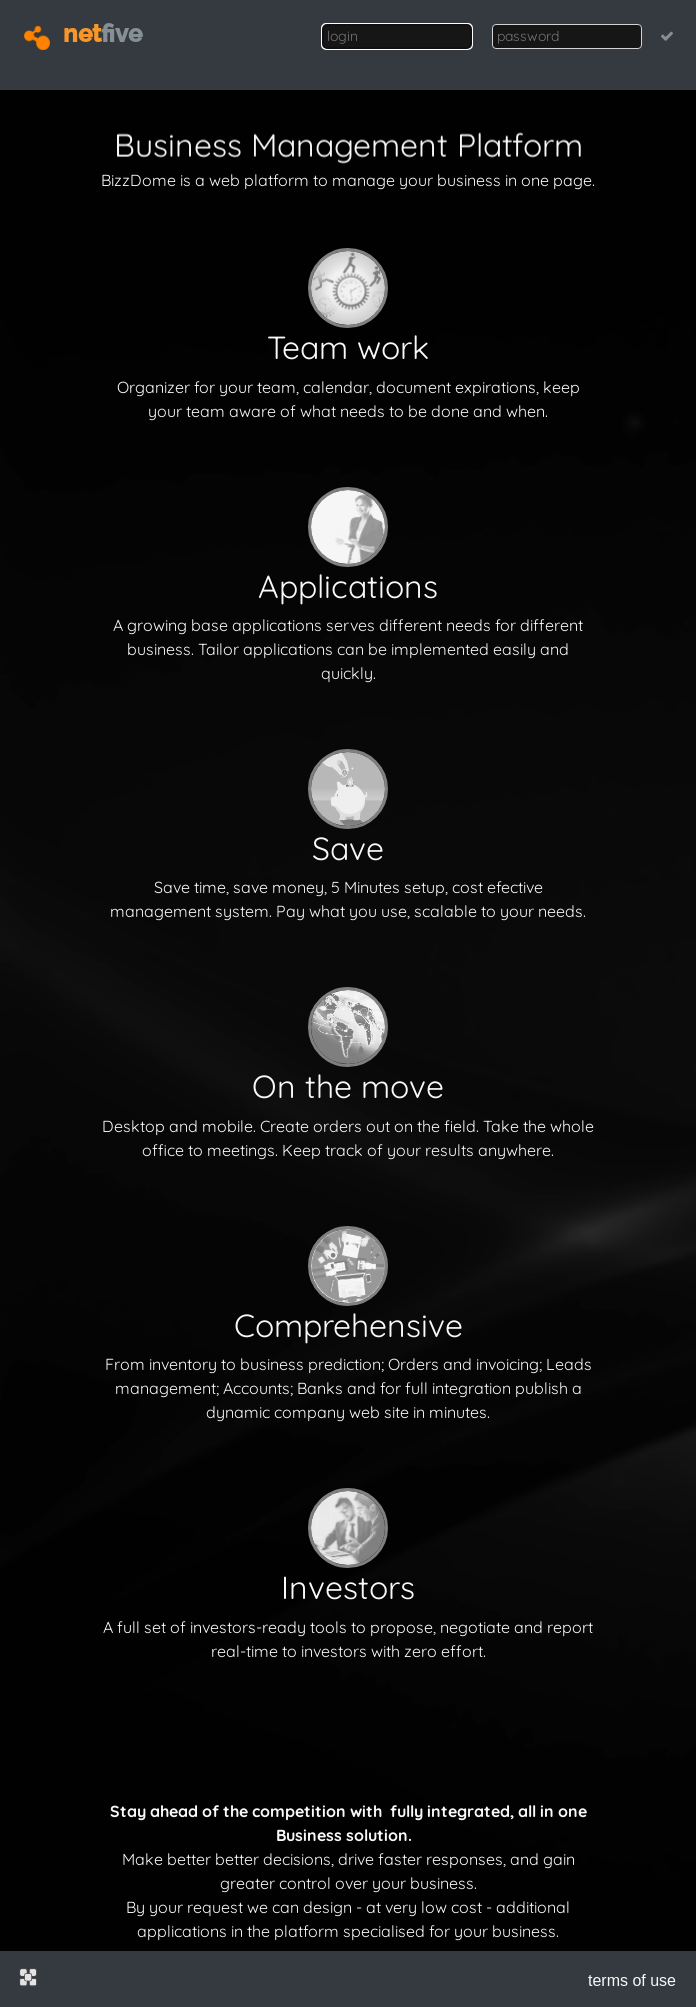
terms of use (632, 1980)
